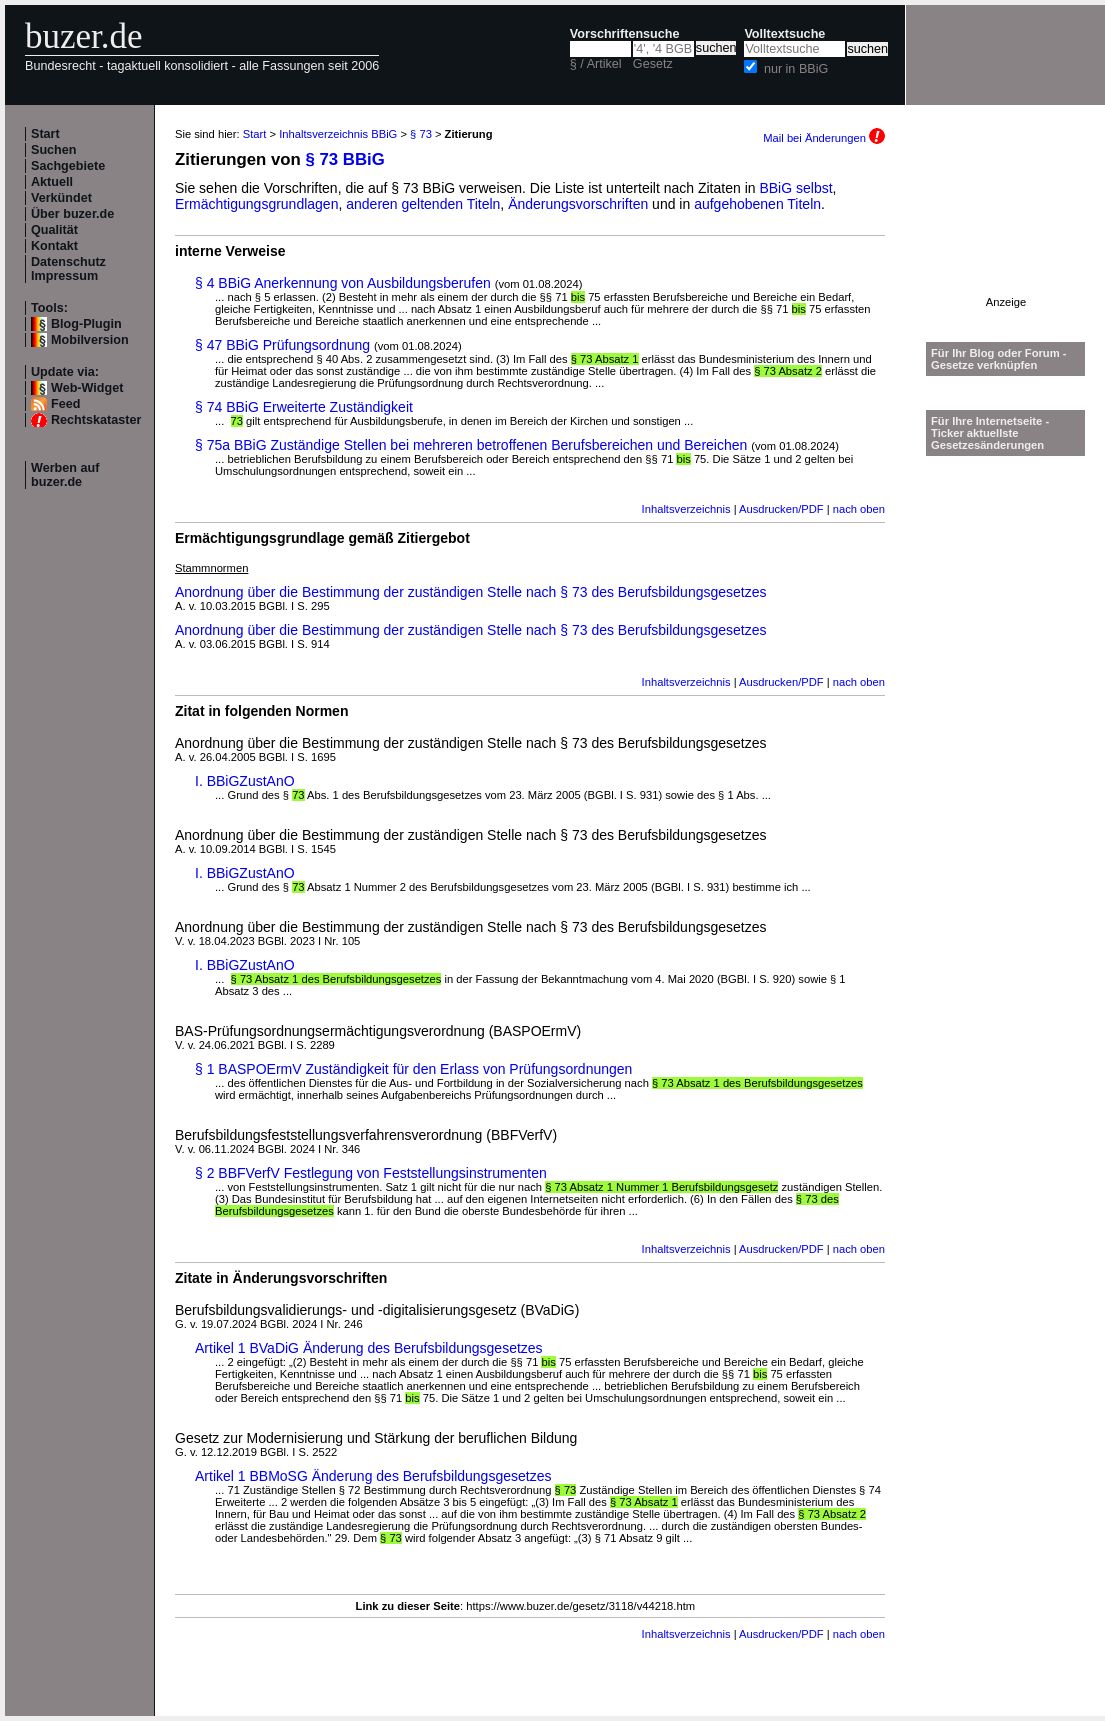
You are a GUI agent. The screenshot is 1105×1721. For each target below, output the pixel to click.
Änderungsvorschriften (578, 204)
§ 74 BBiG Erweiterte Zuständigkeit (304, 407)
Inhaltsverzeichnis (686, 509)
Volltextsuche (784, 34)
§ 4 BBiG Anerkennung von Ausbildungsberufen (343, 283)
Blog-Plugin (86, 324)
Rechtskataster (96, 420)
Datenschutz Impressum (68, 269)
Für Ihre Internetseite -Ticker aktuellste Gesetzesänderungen (990, 433)
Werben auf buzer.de (65, 475)
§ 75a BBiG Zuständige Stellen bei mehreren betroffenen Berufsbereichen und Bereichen (471, 445)
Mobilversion (90, 340)
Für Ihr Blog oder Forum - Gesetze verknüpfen (999, 359)
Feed (65, 404)
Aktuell (52, 182)
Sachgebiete (68, 166)
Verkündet (61, 198)
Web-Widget (87, 388)
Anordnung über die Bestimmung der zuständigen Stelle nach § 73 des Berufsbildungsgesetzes (471, 592)
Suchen (54, 150)
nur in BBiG (796, 69)
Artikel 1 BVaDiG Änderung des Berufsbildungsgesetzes (369, 1348)
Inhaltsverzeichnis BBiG (338, 134)
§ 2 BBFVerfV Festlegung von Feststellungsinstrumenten (371, 1173)
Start (45, 134)
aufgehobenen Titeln (757, 204)
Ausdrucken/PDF (781, 509)
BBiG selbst (795, 188)
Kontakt (54, 246)
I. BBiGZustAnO (245, 781)
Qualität (54, 230)
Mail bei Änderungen (824, 138)
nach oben (859, 509)
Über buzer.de (72, 214)
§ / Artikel (596, 64)
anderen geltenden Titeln (423, 204)
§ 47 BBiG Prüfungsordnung (282, 345)
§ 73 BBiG (345, 159)
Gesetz (653, 64)
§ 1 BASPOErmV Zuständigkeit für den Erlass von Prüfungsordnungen (413, 1069)
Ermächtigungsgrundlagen (256, 204)
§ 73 (421, 134)
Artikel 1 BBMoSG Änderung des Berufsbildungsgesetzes (373, 1476)
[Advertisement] (1006, 233)
